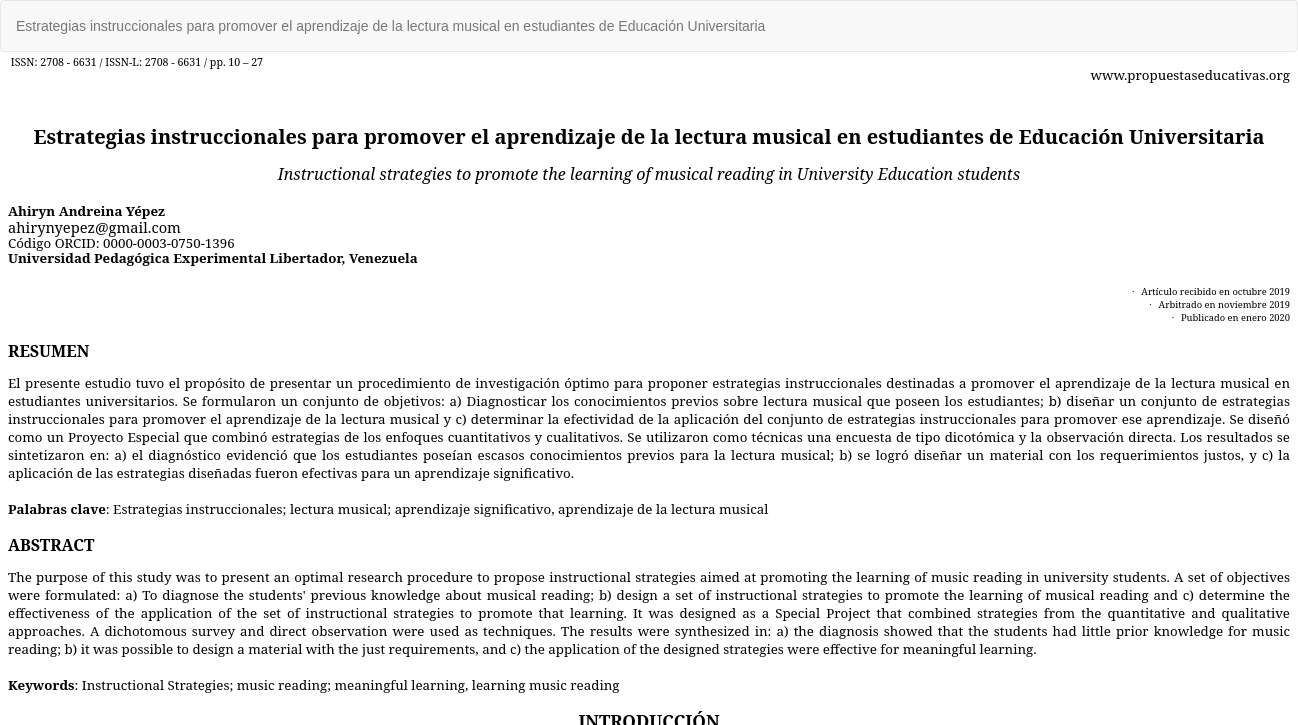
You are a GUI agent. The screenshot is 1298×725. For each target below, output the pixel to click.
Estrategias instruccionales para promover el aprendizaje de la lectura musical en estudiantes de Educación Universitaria (390, 26)
